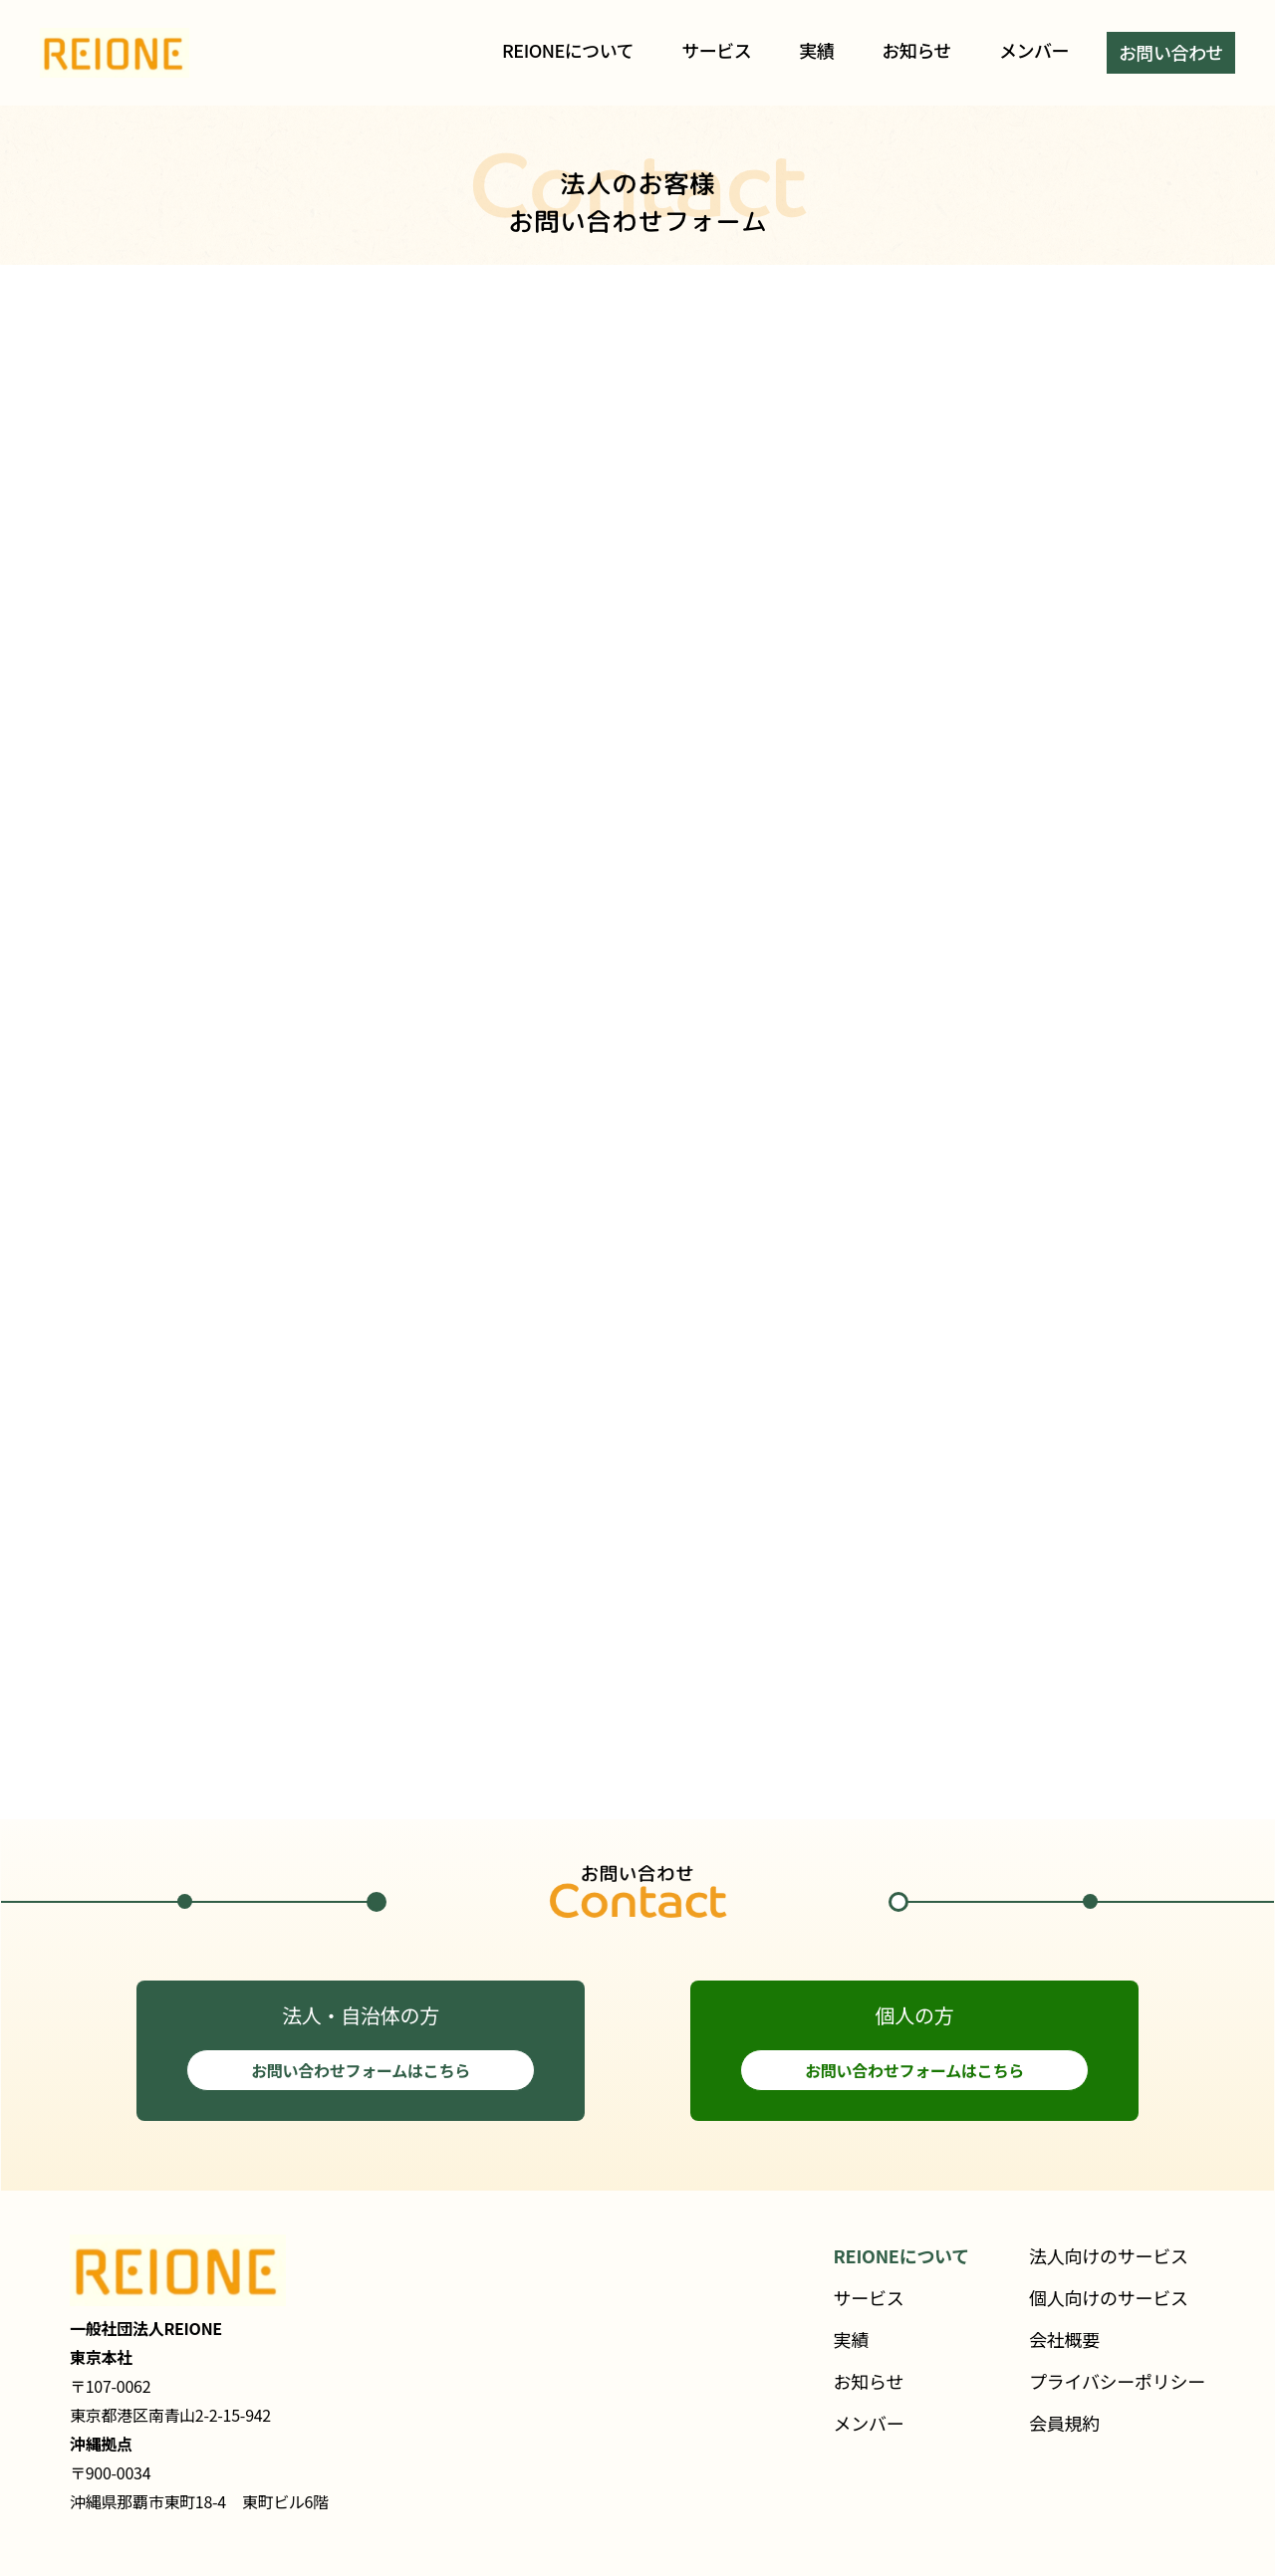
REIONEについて (568, 50)
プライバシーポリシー (1117, 2381)
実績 (816, 50)
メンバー (1034, 50)
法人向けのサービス (1108, 2255)
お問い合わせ (1171, 52)
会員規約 (1064, 2423)
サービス (716, 50)
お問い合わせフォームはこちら (360, 2070)
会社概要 (1064, 2339)
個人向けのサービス (1108, 2297)
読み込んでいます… (637, 1057)
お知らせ (916, 50)
